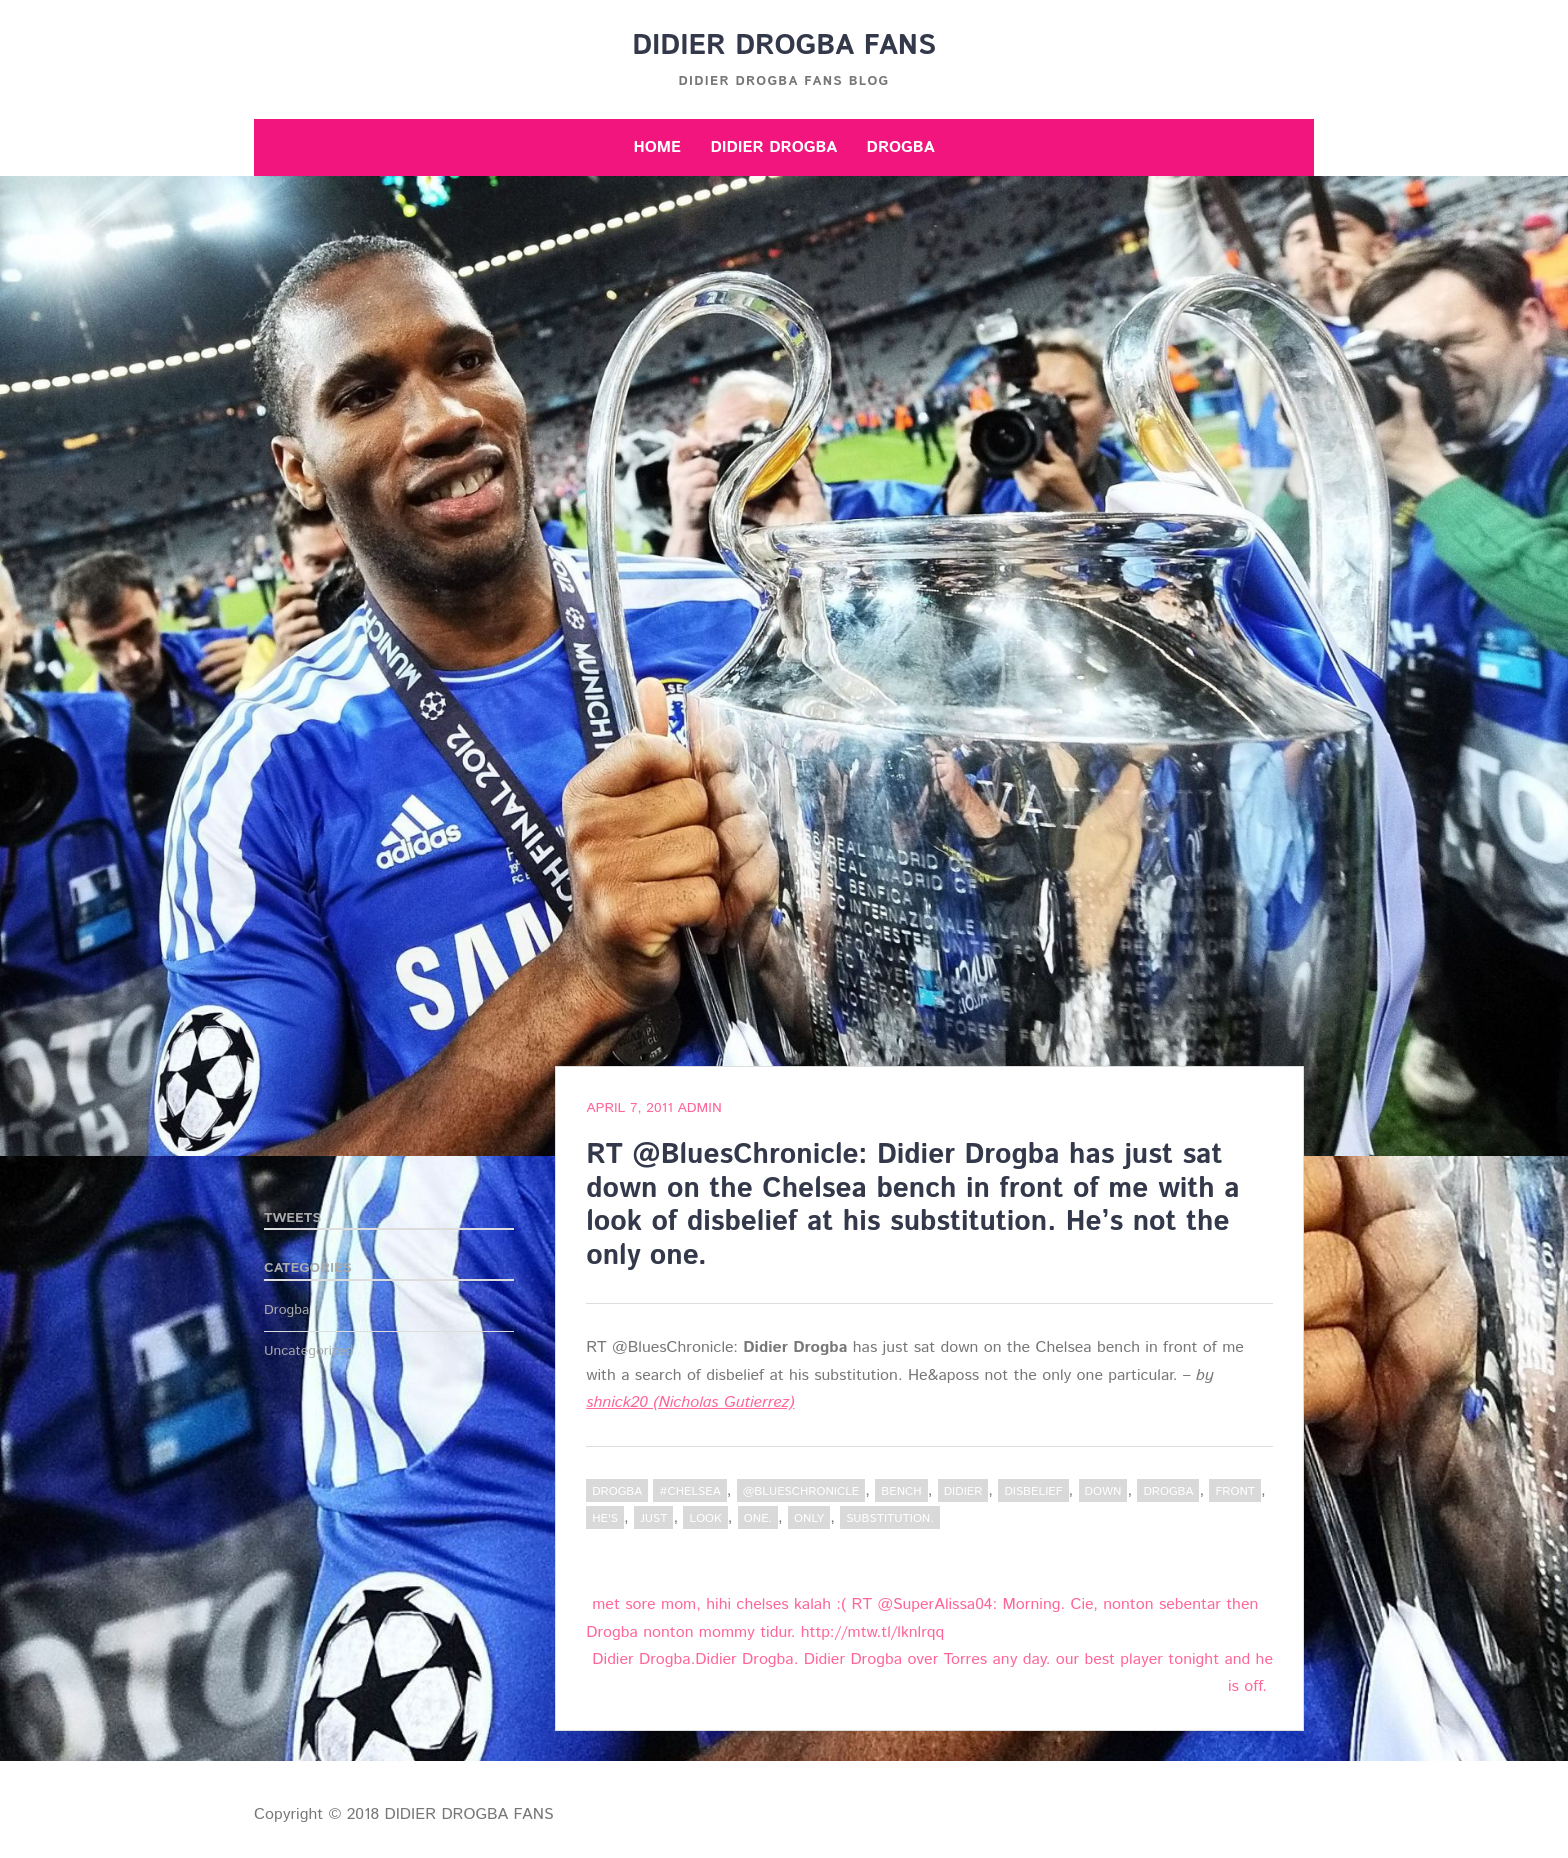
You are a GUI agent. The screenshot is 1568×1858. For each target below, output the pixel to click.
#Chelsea (689, 1491)
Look (705, 1518)
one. (758, 1518)
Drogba (901, 147)
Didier (963, 1491)
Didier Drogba (773, 147)
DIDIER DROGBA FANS (784, 46)
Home (657, 147)
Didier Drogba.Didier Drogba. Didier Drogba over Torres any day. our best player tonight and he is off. (932, 1673)
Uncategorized (309, 1351)
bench (901, 1491)
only (809, 1518)
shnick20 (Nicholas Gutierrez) (690, 1402)
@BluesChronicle (801, 1491)
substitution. (890, 1518)
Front (1235, 1491)
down (1103, 1491)
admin (699, 1108)
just (653, 1518)
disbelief (1033, 1491)
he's (605, 1518)
